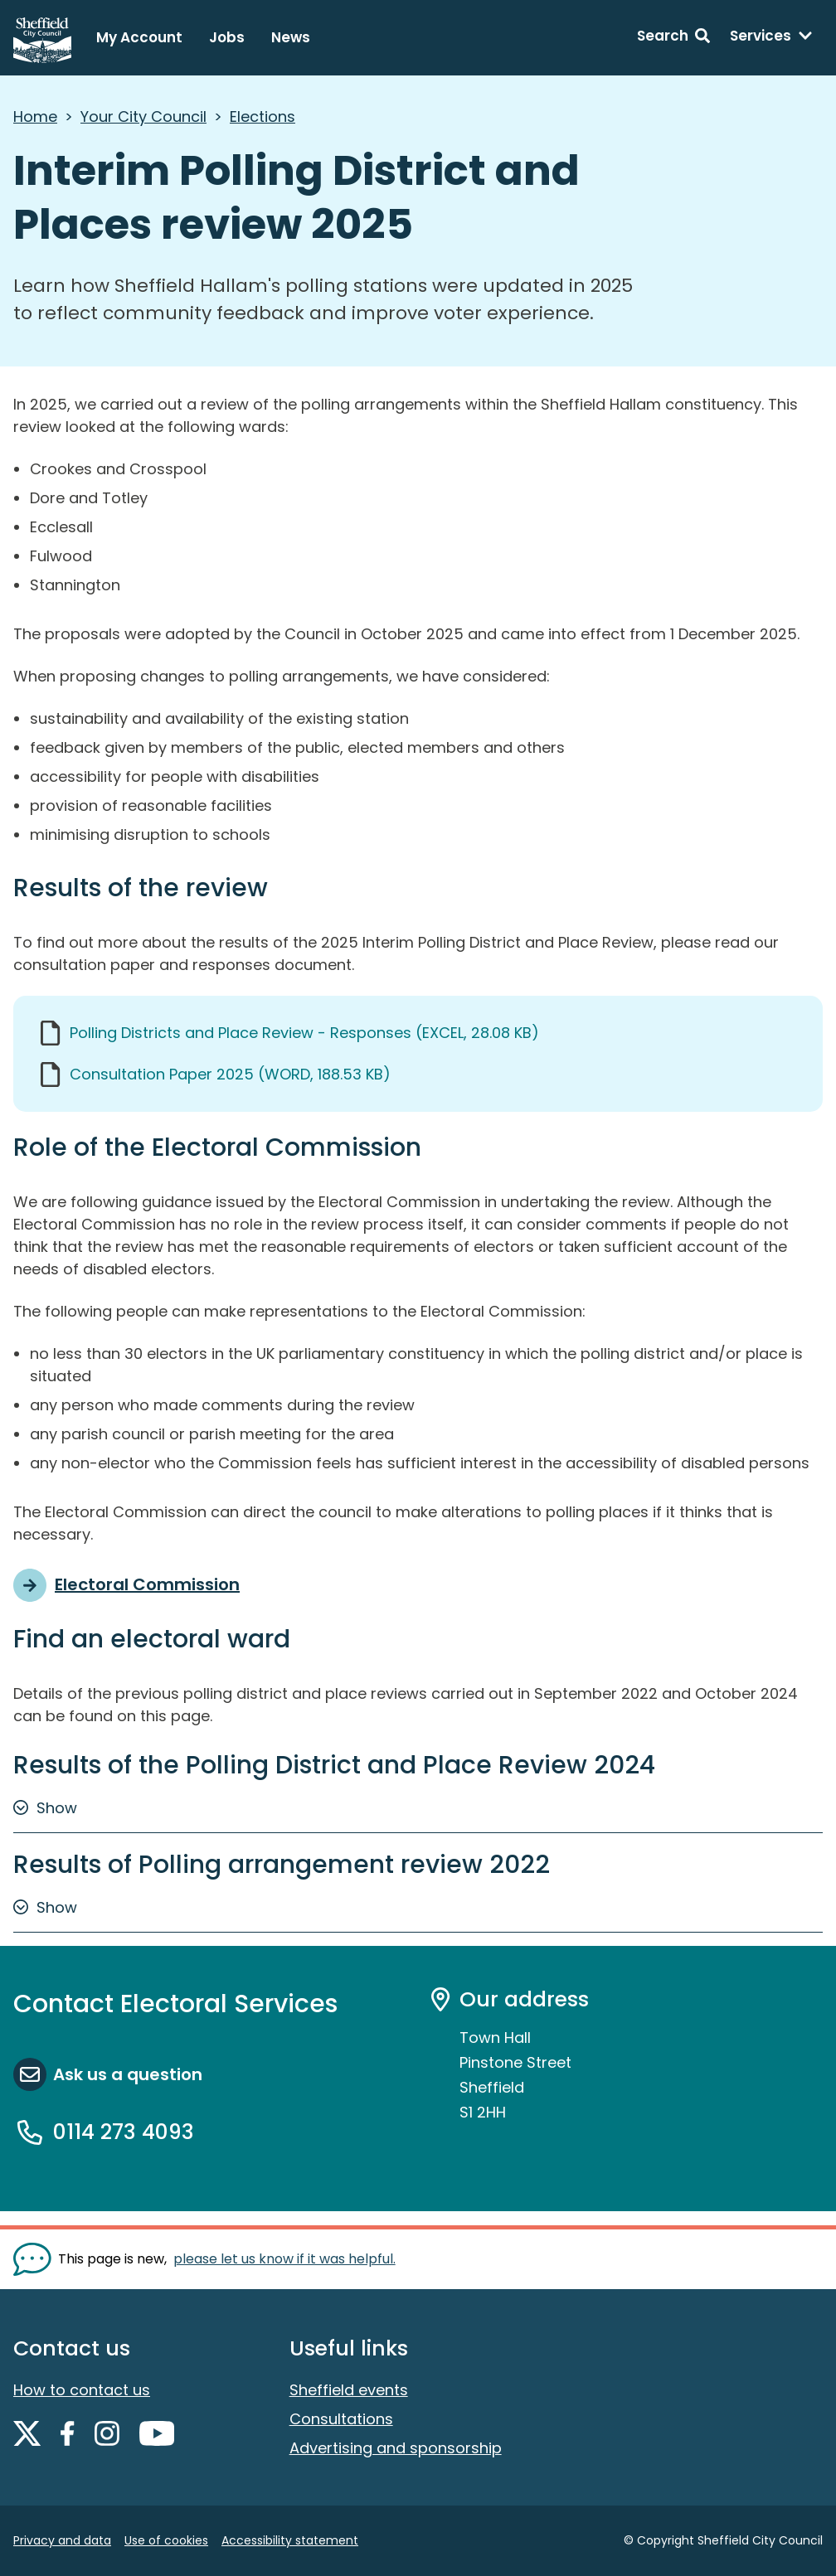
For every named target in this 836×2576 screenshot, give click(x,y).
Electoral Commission (147, 1584)
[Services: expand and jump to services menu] (771, 38)
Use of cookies (166, 2540)
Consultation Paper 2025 (230, 1074)
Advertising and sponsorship (395, 2448)
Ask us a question (127, 2074)
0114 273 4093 (123, 2132)
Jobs (227, 37)
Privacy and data (62, 2540)
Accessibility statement (289, 2540)
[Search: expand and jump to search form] (673, 38)
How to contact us (81, 2390)
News (290, 37)
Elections (262, 116)
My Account (139, 37)
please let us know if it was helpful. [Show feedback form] (284, 2258)
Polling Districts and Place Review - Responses (304, 1032)
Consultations (341, 2419)
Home (35, 116)
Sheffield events (348, 2390)
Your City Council (143, 116)
